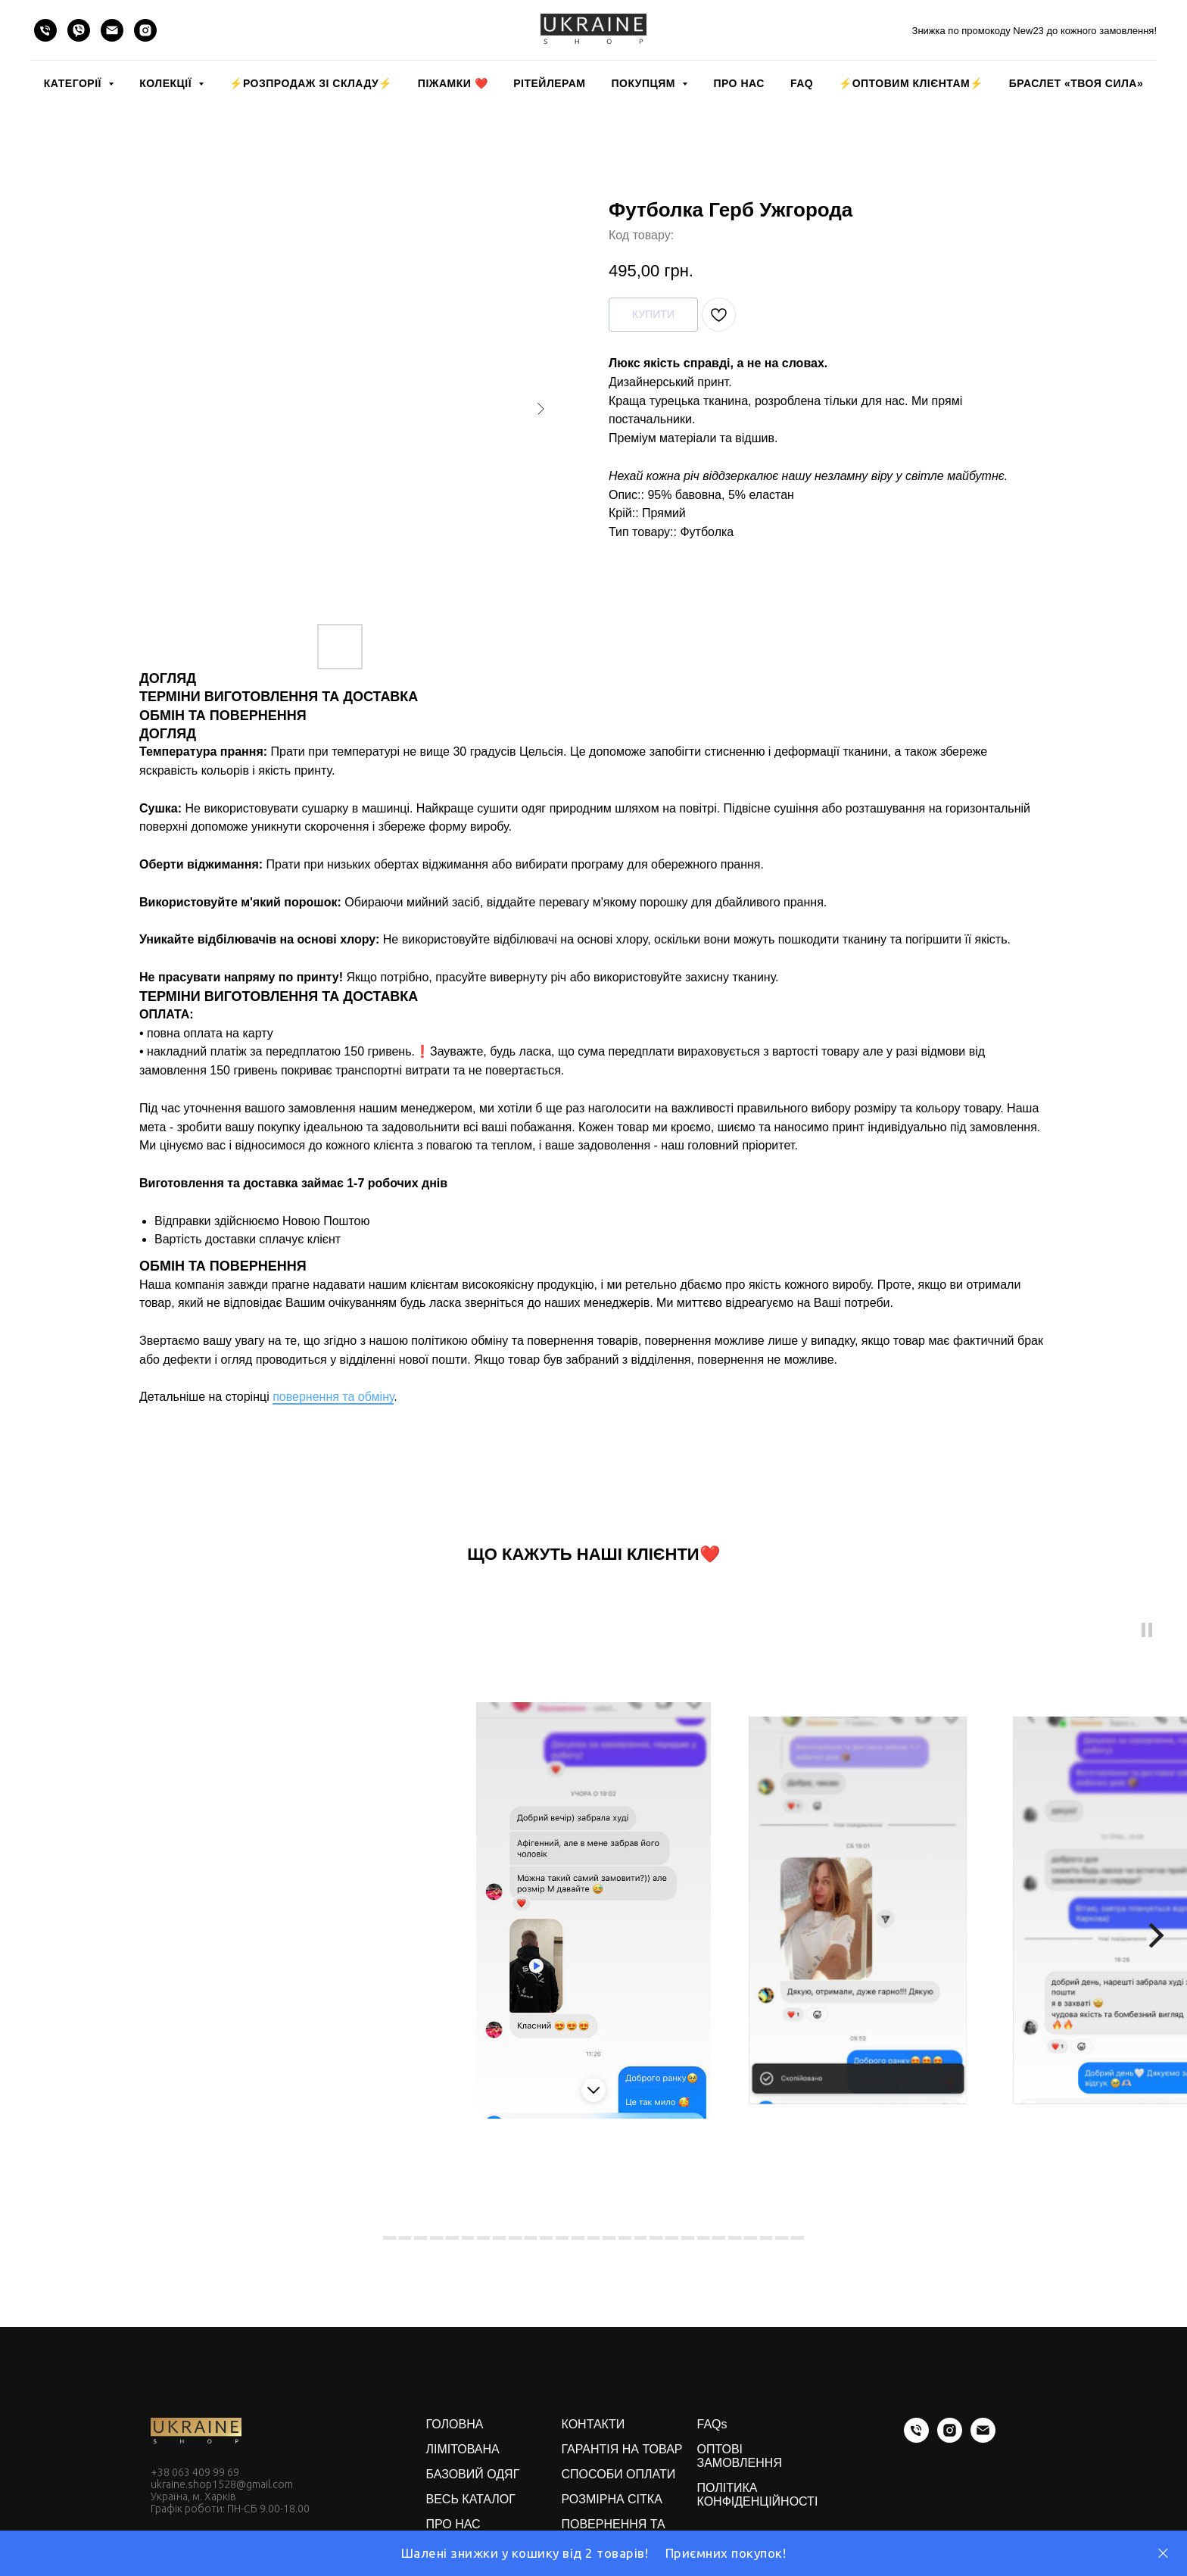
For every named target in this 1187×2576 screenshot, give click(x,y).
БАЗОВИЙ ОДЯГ (473, 2474)
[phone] (45, 30)
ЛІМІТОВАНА (463, 2449)
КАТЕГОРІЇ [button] (74, 83)
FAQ (801, 83)
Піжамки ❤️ (453, 83)
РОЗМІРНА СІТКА (612, 2499)
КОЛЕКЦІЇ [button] (167, 83)
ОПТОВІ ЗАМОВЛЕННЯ (739, 2456)
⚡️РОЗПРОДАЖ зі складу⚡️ (310, 83)
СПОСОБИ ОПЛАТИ (619, 2474)
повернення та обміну (333, 1396)
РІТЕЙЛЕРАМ (549, 83)
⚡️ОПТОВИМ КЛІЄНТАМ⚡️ (911, 83)
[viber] (78, 30)
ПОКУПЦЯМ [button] (644, 83)
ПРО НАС (738, 83)
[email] (112, 30)
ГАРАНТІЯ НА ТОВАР (622, 2449)
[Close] (1163, 2553)
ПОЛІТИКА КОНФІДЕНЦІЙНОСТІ (757, 2494)
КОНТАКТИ (593, 2424)
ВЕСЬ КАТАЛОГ (471, 2499)
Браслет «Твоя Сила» (1076, 83)
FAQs (712, 2424)
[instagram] (145, 30)
